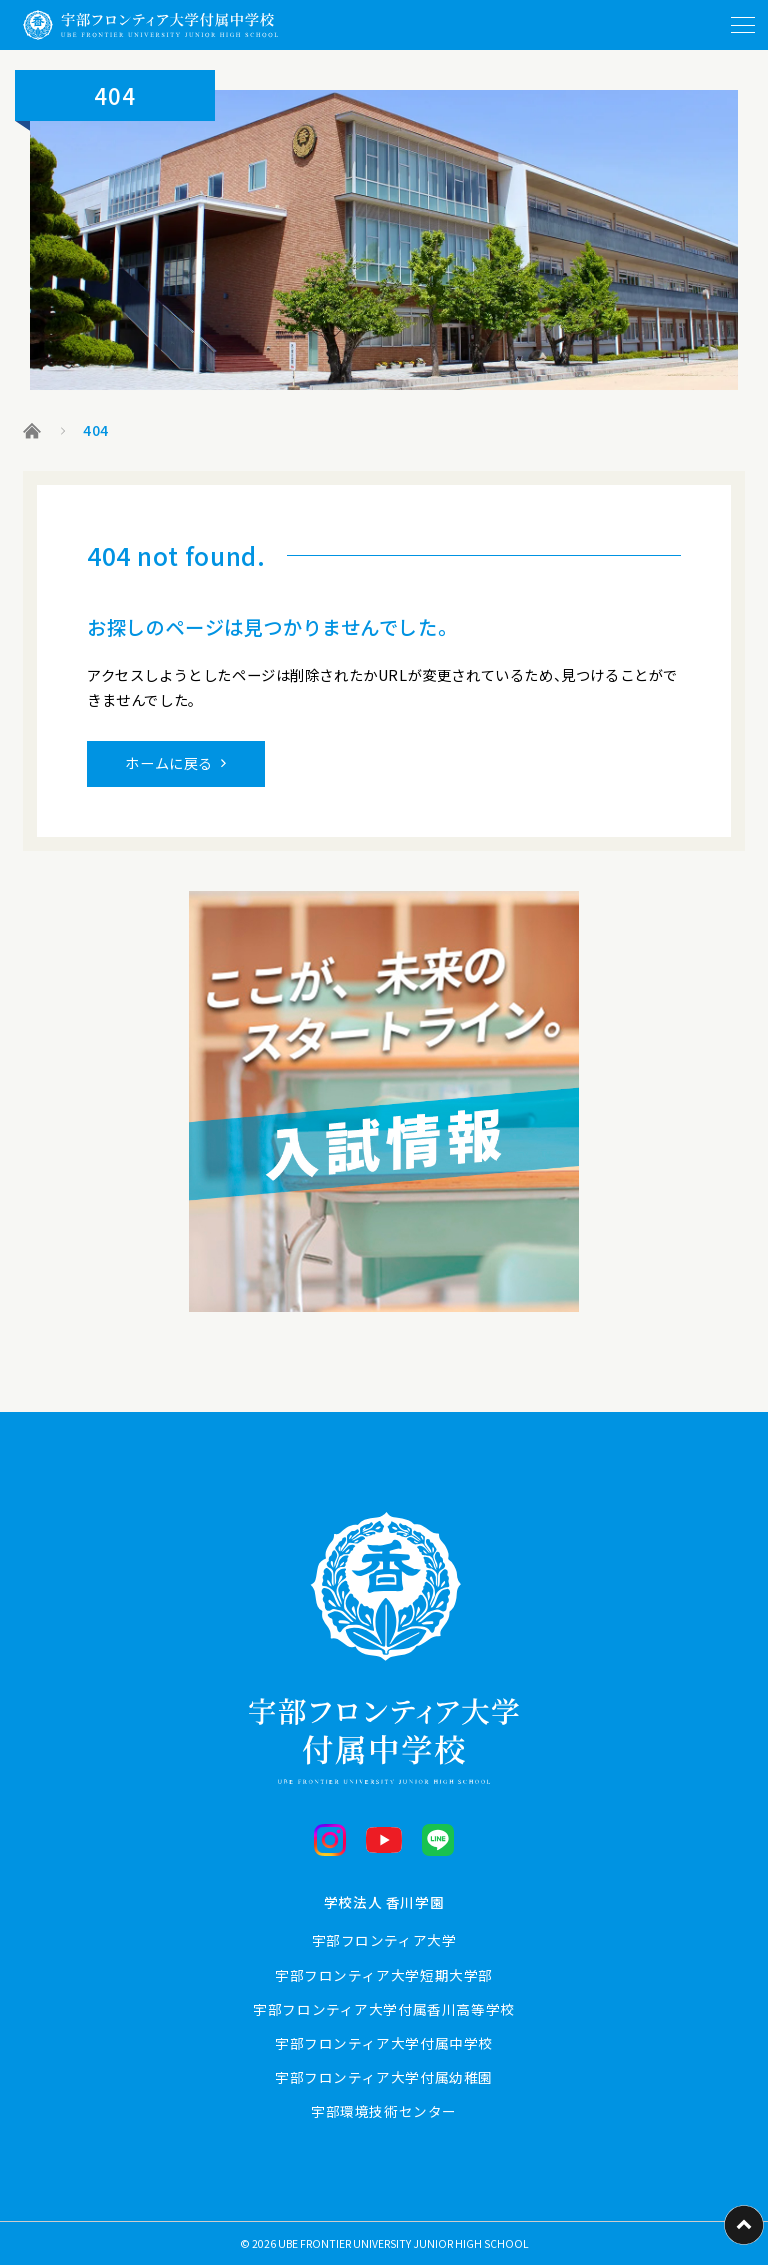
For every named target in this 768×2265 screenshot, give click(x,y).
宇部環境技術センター (384, 2111)
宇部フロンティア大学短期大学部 (384, 1975)
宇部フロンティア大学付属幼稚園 (384, 2077)
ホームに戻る (169, 763)
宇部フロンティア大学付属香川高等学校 (384, 2009)
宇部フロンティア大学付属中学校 (384, 2043)
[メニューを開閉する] (743, 25)
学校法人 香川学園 (384, 1902)
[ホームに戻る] (150, 25)
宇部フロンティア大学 (384, 1940)
